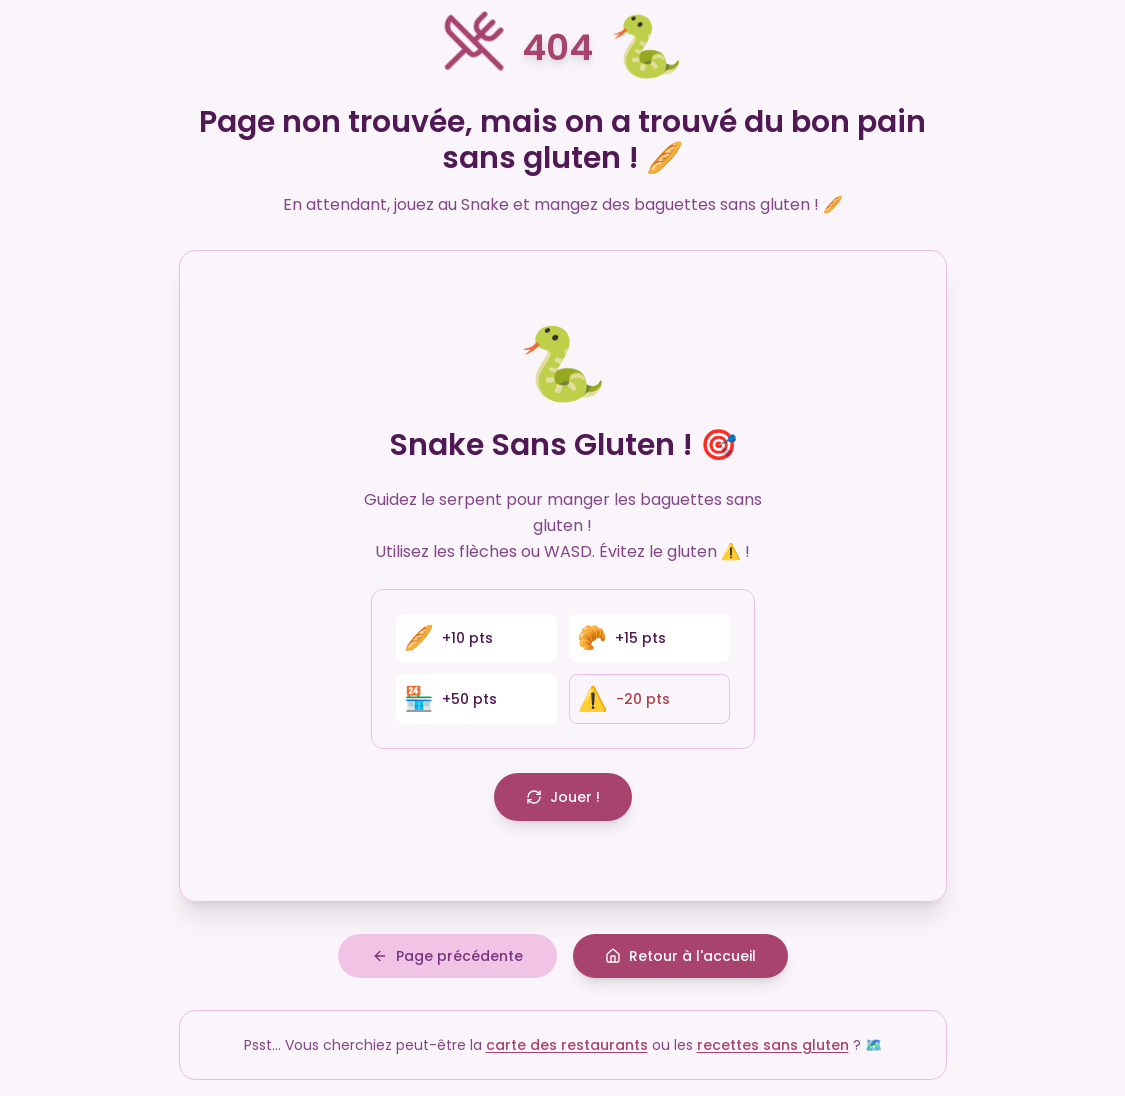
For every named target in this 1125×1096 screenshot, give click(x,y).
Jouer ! (563, 797)
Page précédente (447, 956)
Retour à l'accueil (680, 956)
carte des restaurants (567, 1045)
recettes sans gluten (773, 1045)
